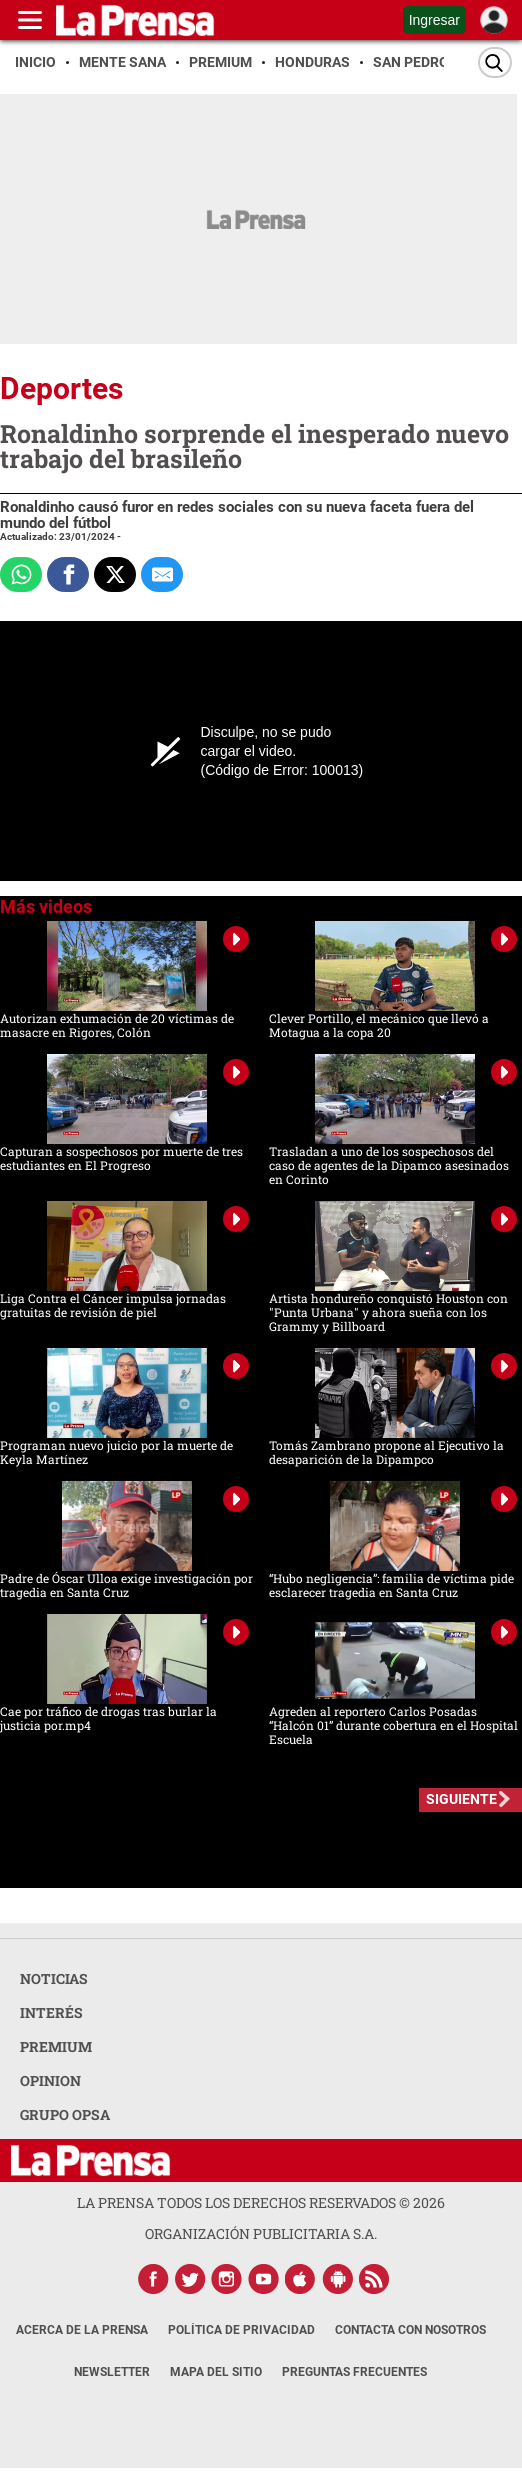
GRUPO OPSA (65, 2114)
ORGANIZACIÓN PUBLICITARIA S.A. (261, 2233)
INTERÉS (51, 2012)
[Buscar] (495, 62)
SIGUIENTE (461, 1799)
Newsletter (112, 2372)
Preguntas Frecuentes (354, 2372)
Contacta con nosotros (410, 2330)
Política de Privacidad (241, 2330)
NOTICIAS (54, 1978)
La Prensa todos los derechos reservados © (261, 2202)
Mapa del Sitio (216, 2372)
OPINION (50, 2080)
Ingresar (434, 20)
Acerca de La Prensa (82, 2330)
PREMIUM (56, 2046)
